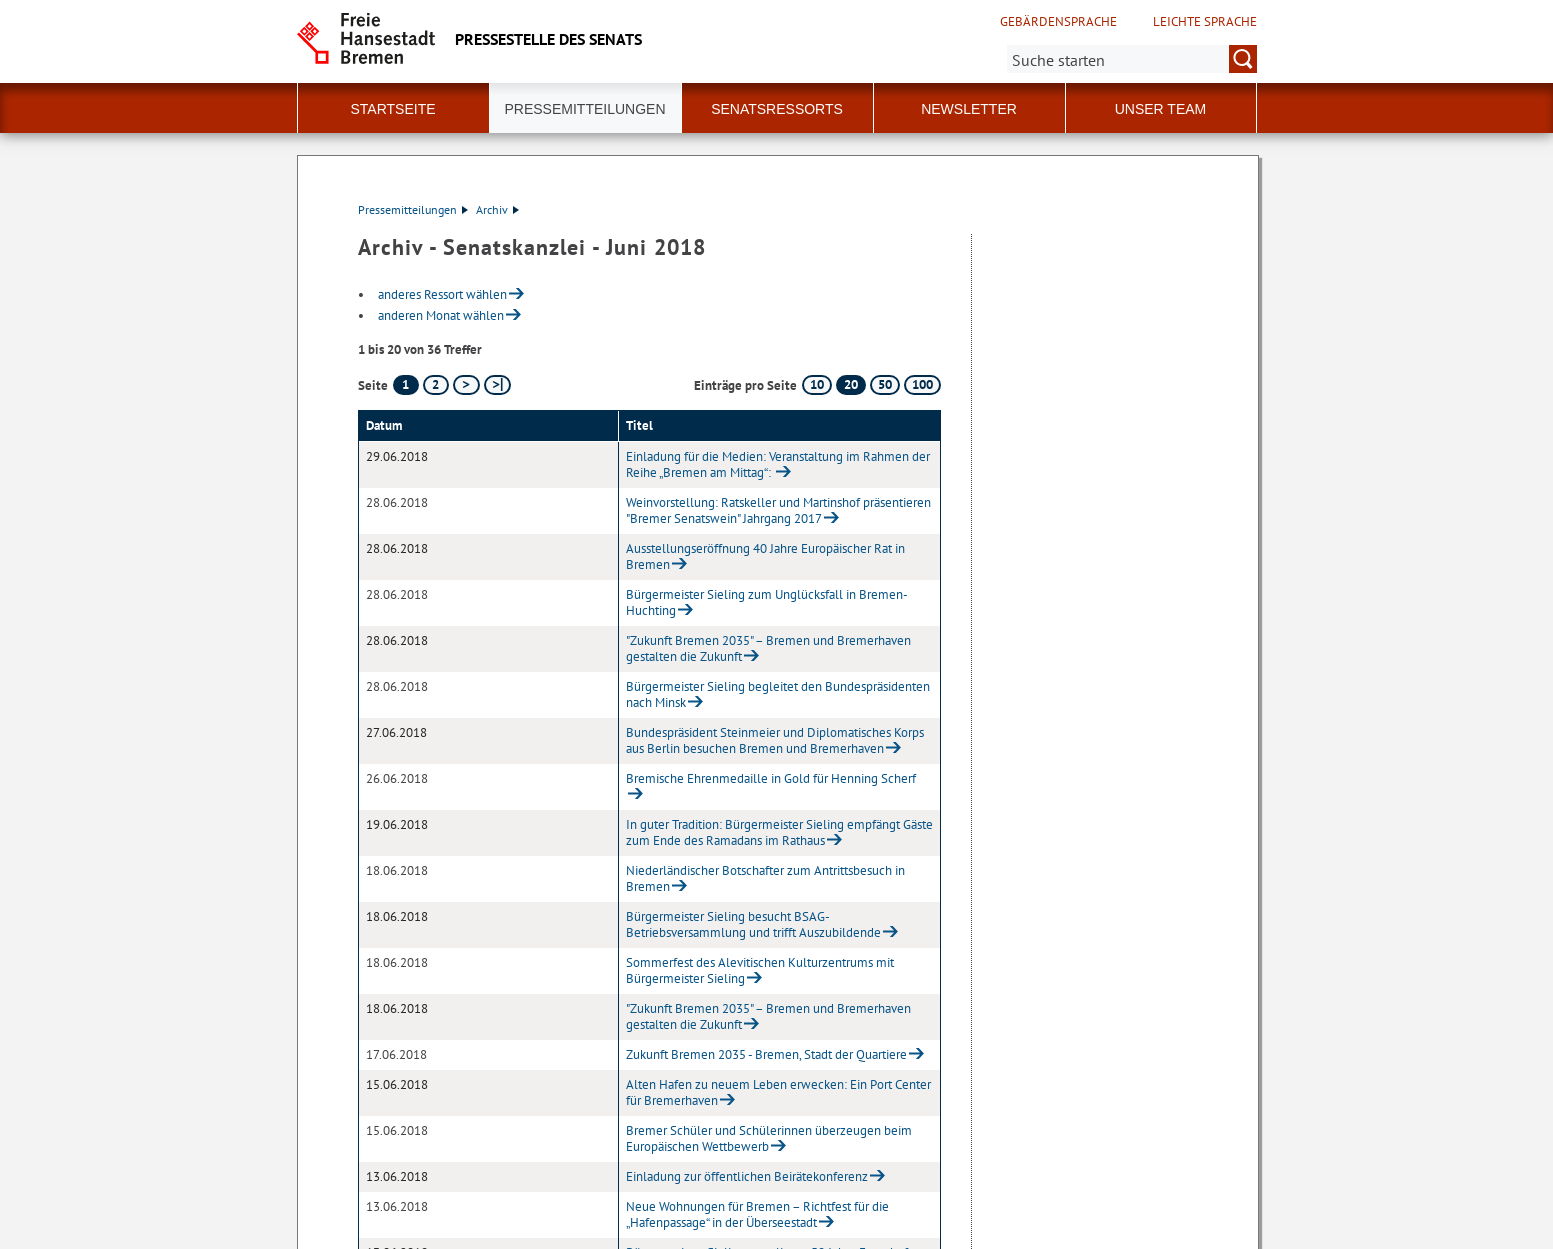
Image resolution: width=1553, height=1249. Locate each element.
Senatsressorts (777, 109)
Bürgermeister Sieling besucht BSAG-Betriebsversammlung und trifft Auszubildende (753, 924)
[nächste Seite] (466, 385)
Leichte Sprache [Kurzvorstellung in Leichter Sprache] (1205, 22)
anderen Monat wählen (441, 315)
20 (851, 384)
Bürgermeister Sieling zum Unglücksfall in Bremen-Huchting (767, 602)
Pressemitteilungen (413, 209)
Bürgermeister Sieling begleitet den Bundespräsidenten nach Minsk (778, 694)
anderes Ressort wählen (442, 294)
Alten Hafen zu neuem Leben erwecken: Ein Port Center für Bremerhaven (778, 1092)
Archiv (497, 209)
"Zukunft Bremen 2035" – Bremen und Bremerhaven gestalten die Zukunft (768, 648)
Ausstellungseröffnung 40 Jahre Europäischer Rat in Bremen (765, 556)
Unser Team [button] (1161, 109)
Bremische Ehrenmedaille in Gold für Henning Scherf (771, 778)
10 (817, 384)
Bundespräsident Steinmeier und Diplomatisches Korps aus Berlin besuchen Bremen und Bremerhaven (775, 740)
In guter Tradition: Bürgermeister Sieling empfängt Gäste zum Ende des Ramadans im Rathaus (779, 832)
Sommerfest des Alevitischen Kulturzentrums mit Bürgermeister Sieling (760, 970)
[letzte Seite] (497, 385)
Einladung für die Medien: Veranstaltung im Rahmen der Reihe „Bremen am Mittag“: (778, 464)
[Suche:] (1132, 59)
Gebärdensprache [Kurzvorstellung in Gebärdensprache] (1058, 22)
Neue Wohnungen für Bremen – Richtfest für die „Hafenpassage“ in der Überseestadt (757, 1214)
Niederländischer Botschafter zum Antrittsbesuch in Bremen (765, 878)
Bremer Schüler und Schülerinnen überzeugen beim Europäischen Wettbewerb (769, 1138)
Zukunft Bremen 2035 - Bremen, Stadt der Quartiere (766, 1054)
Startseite (392, 109)
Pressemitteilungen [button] (584, 109)
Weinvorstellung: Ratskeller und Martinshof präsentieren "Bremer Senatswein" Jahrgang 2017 (778, 510)
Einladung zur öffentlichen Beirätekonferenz (747, 1176)
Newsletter (969, 109)
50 (885, 384)
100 (922, 384)
